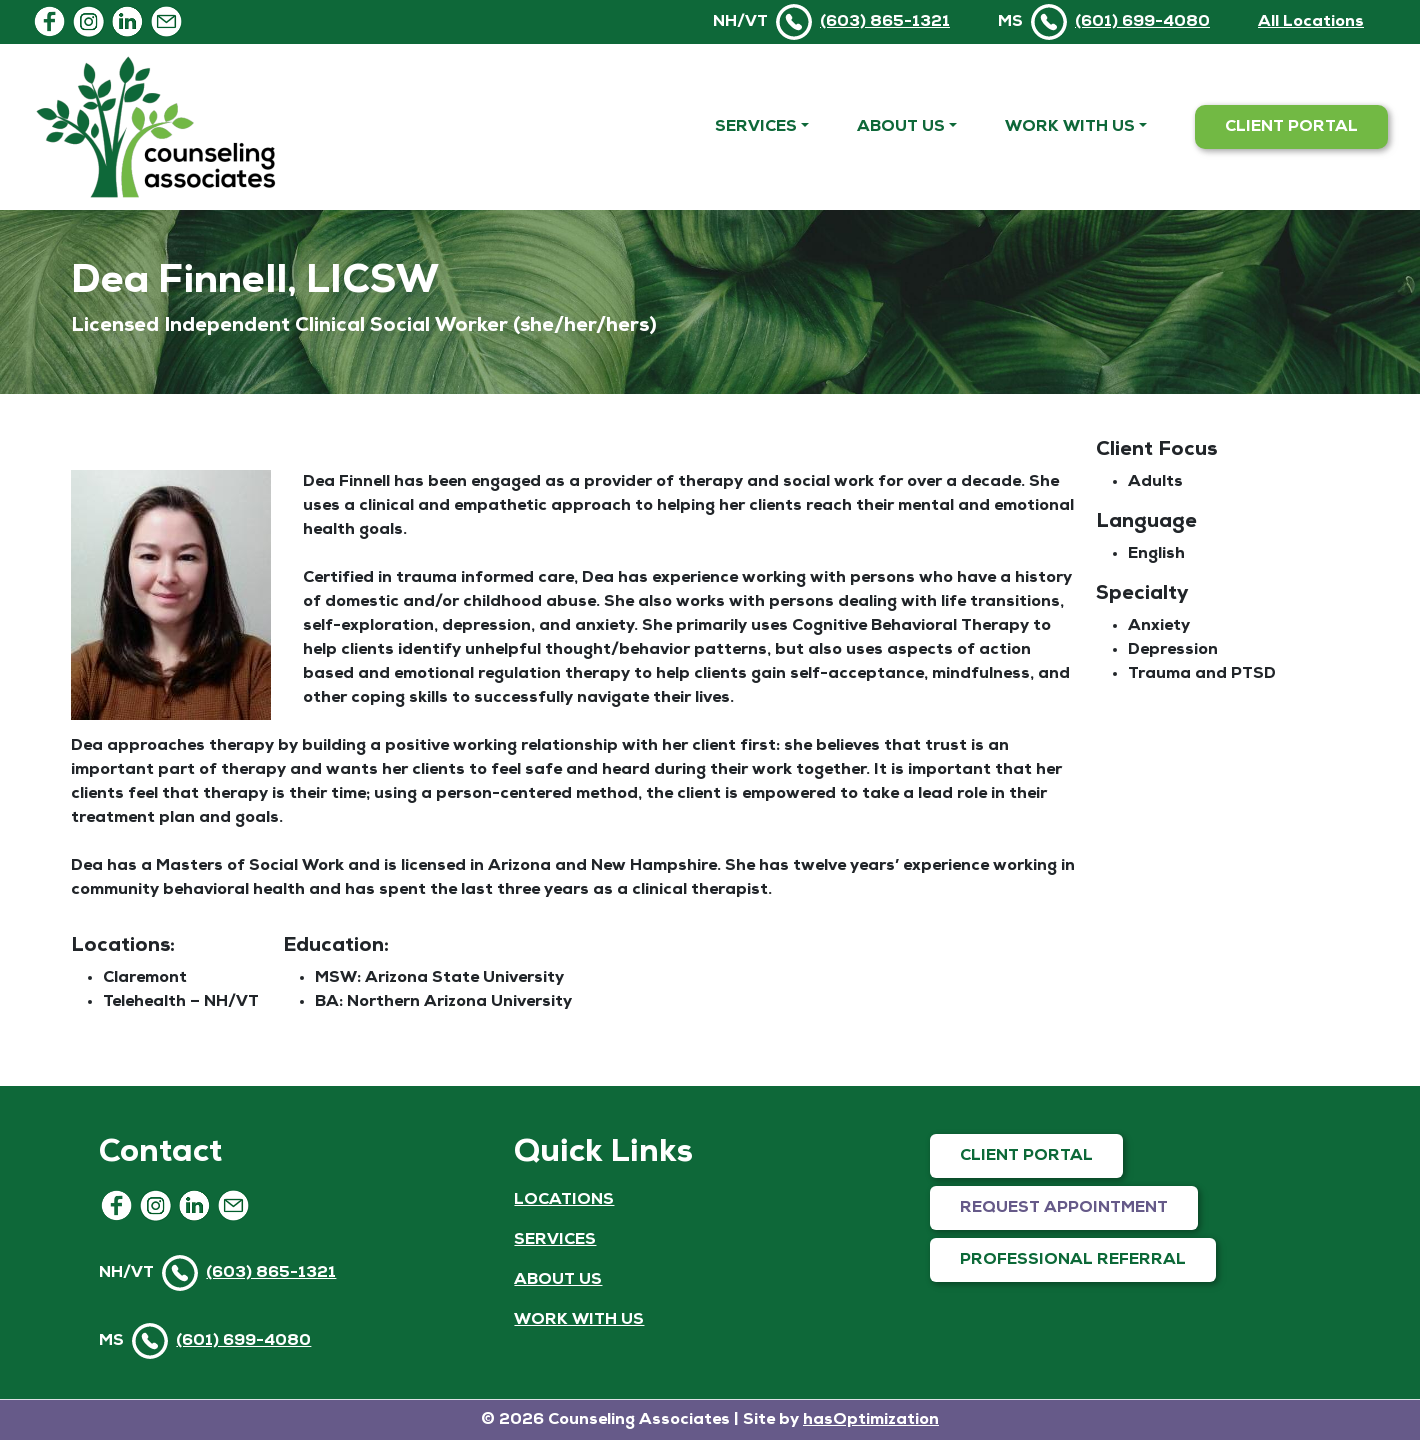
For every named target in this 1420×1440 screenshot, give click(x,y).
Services (756, 127)
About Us (901, 127)
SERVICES (555, 1240)
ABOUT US (558, 1280)
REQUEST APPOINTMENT (1064, 1208)
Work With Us (1070, 127)
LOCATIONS (564, 1200)
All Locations (1311, 22)
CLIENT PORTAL (1291, 127)
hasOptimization (871, 1420)
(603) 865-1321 (885, 22)
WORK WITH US (579, 1320)
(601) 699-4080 (1142, 22)
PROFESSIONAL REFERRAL (1073, 1260)
